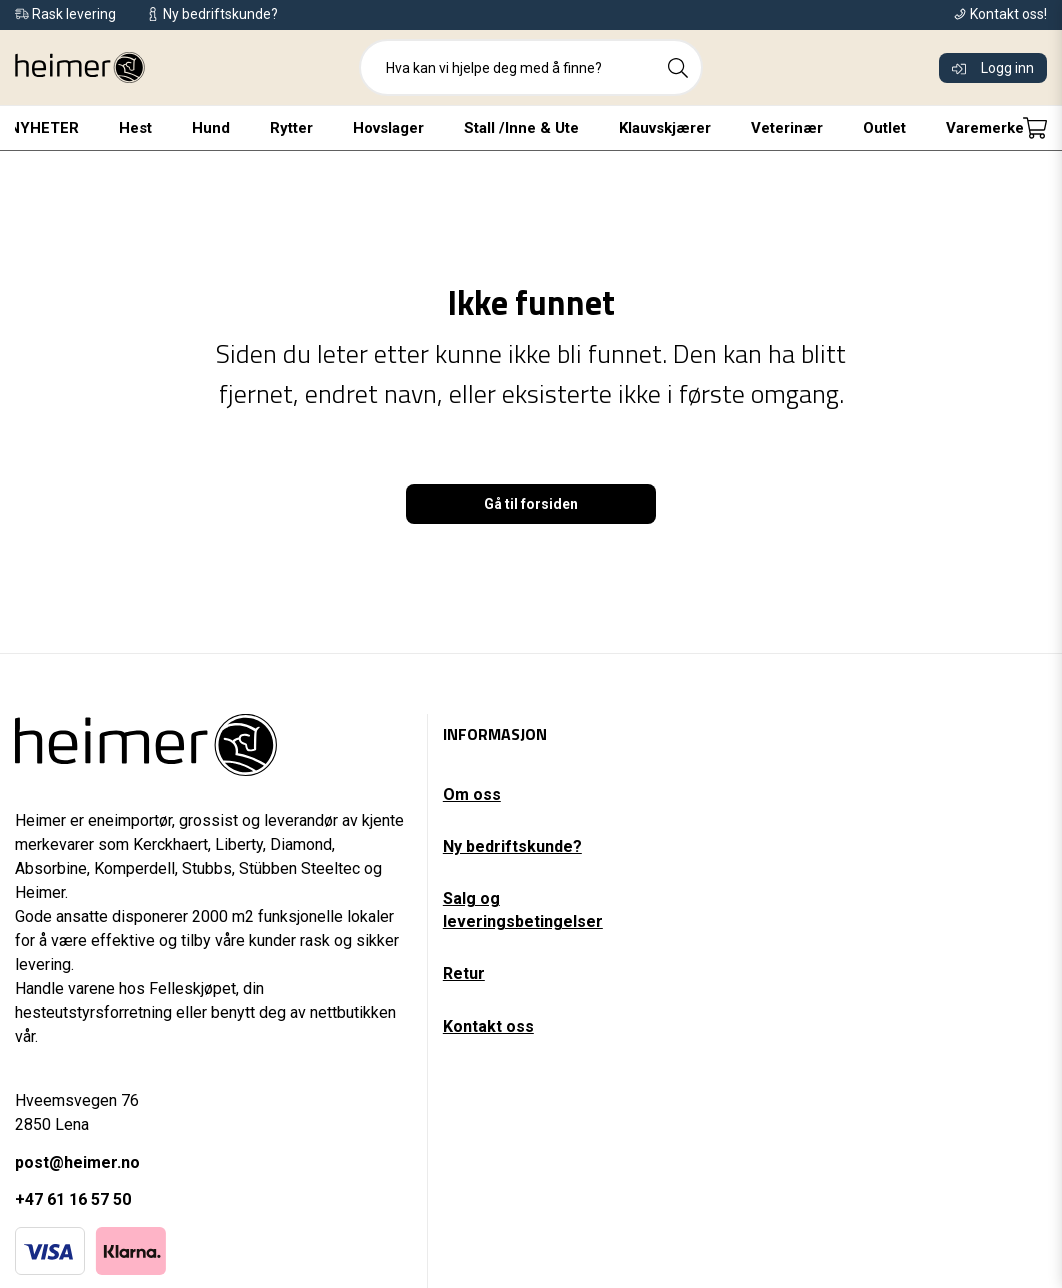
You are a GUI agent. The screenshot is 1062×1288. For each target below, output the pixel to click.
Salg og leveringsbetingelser (523, 909)
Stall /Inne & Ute (521, 128)
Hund (211, 128)
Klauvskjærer (665, 128)
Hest (135, 128)
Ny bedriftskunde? (512, 846)
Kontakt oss (488, 1026)
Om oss (472, 794)
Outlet (884, 128)
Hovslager (388, 128)
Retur (464, 973)
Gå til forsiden (531, 504)
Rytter (291, 128)
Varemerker (988, 128)
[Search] (678, 68)
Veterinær (787, 128)
